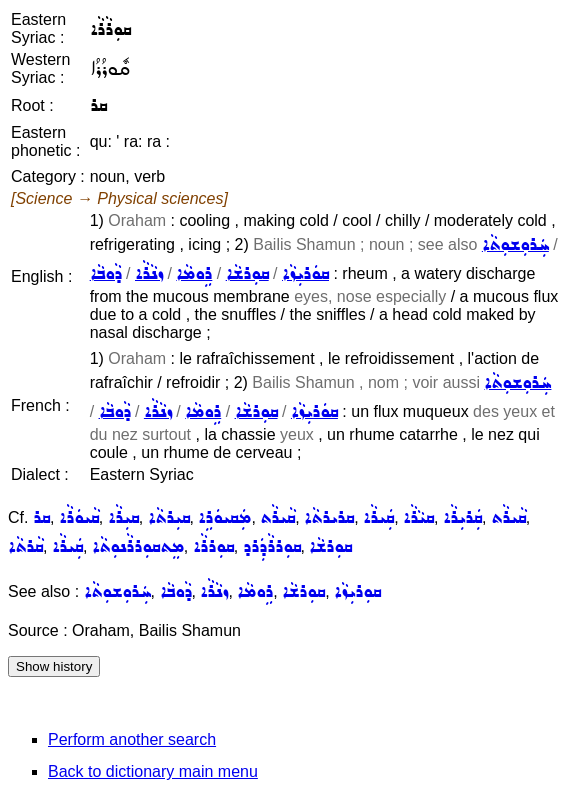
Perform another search (132, 739)
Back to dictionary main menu (153, 771)
